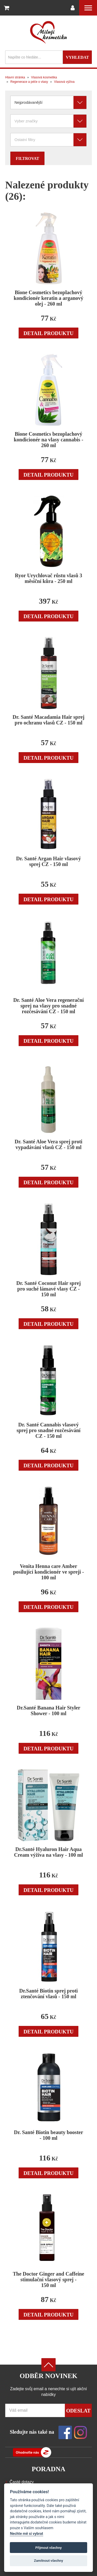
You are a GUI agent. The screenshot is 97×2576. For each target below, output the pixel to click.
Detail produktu (49, 333)
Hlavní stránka (15, 77)
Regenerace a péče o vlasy (29, 82)
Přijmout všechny (48, 2548)
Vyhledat (77, 57)
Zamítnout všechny (48, 2561)
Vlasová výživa (63, 82)
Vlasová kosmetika (43, 77)
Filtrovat (27, 158)
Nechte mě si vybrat (26, 2533)
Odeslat (78, 2411)
